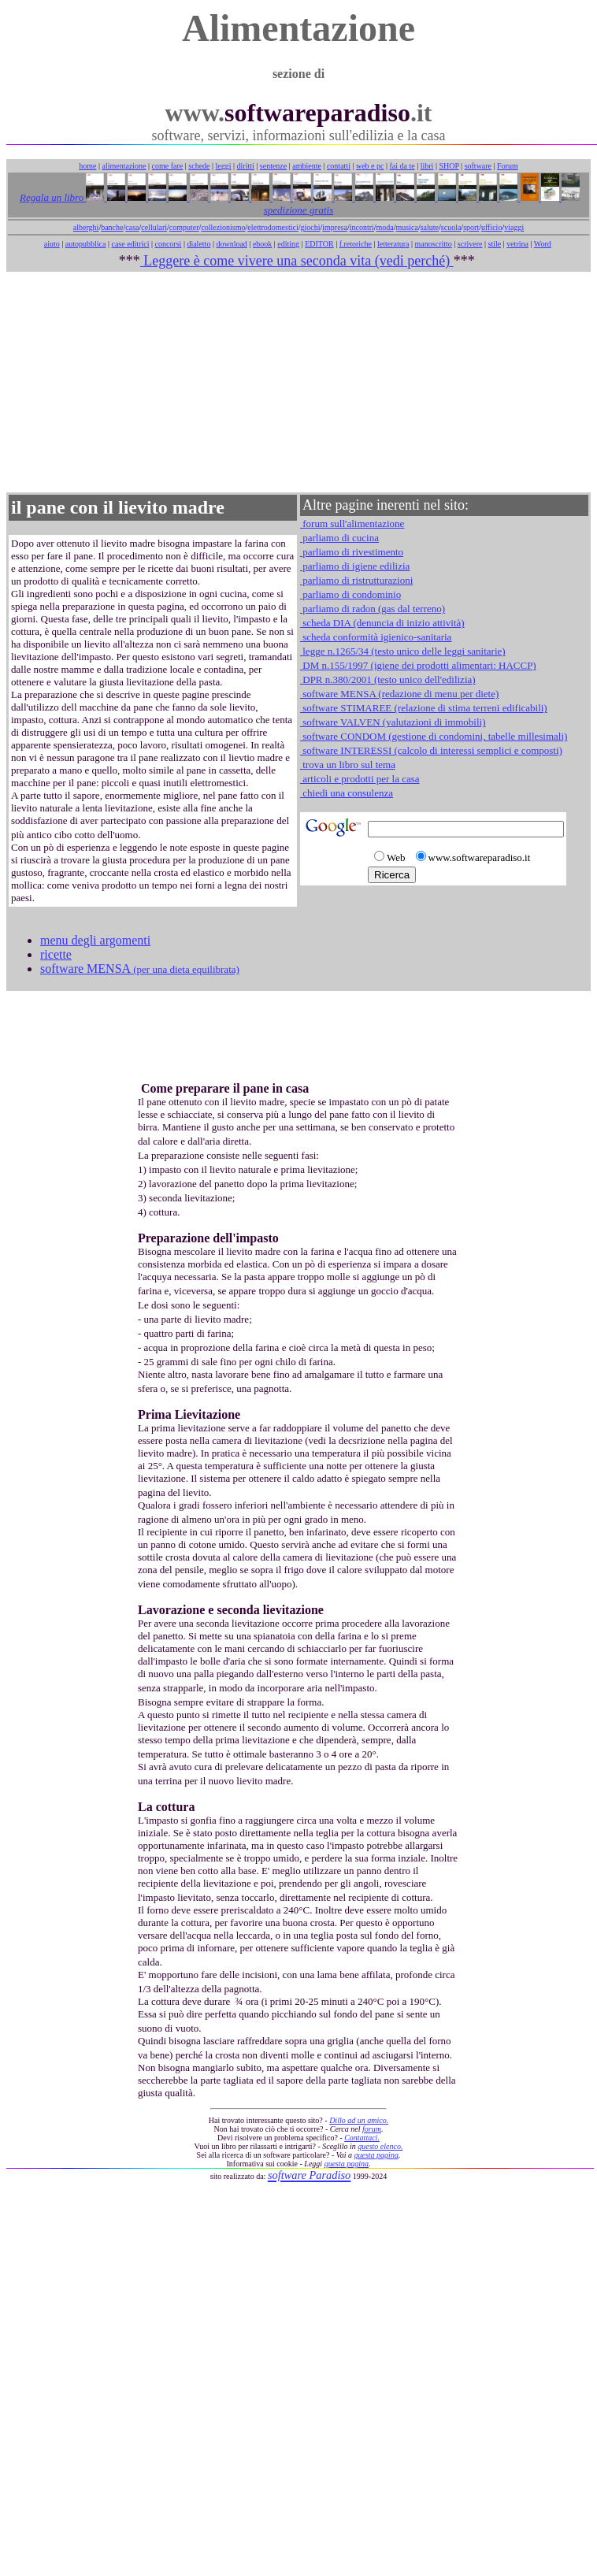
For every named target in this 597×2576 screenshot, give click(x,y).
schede (199, 165)
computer (184, 227)
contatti (338, 165)
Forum (507, 165)
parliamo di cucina (339, 538)
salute (430, 227)
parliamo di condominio (350, 594)
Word (542, 243)
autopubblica (85, 243)
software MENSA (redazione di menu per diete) (399, 694)
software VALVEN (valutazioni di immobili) (393, 722)
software (478, 165)
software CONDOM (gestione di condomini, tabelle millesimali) (433, 736)
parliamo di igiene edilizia (355, 566)
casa (132, 227)
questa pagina (376, 2155)
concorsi (167, 243)
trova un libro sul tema (347, 764)
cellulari (154, 227)
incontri (362, 227)
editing (288, 243)
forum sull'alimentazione (352, 523)
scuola (451, 227)
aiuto (52, 243)
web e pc (370, 165)
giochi (310, 227)
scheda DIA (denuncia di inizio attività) (382, 623)
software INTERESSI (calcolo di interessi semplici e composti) (431, 750)
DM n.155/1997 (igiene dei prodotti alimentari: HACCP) (418, 665)
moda (385, 227)
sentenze (273, 165)
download (231, 243)
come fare (168, 165)
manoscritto (433, 243)
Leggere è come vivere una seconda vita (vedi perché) (297, 261)
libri (427, 165)
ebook (262, 243)
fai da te (402, 165)
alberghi (86, 227)
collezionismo (223, 227)
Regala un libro (53, 197)
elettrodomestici (272, 227)
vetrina (517, 243)
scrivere (470, 243)
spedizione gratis (298, 210)
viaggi (514, 227)
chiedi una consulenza (346, 793)
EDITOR (319, 243)
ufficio (491, 227)
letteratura (393, 243)
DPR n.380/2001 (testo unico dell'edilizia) (388, 679)
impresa (334, 227)
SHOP (448, 165)
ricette (56, 954)
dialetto (198, 243)
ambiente (306, 165)
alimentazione (124, 165)
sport (471, 227)
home (87, 165)
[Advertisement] (298, 382)
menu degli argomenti (95, 940)
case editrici (130, 243)
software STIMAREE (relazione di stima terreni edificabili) (423, 708)
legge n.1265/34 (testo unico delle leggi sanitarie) (403, 651)
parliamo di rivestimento (351, 552)
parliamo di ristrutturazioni (356, 580)
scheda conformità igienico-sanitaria (375, 637)
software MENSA (139, 968)
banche (112, 227)
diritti (245, 165)
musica (407, 227)
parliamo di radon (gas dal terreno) (372, 608)
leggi (224, 165)
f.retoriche (355, 243)
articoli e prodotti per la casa (360, 779)
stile (494, 243)
